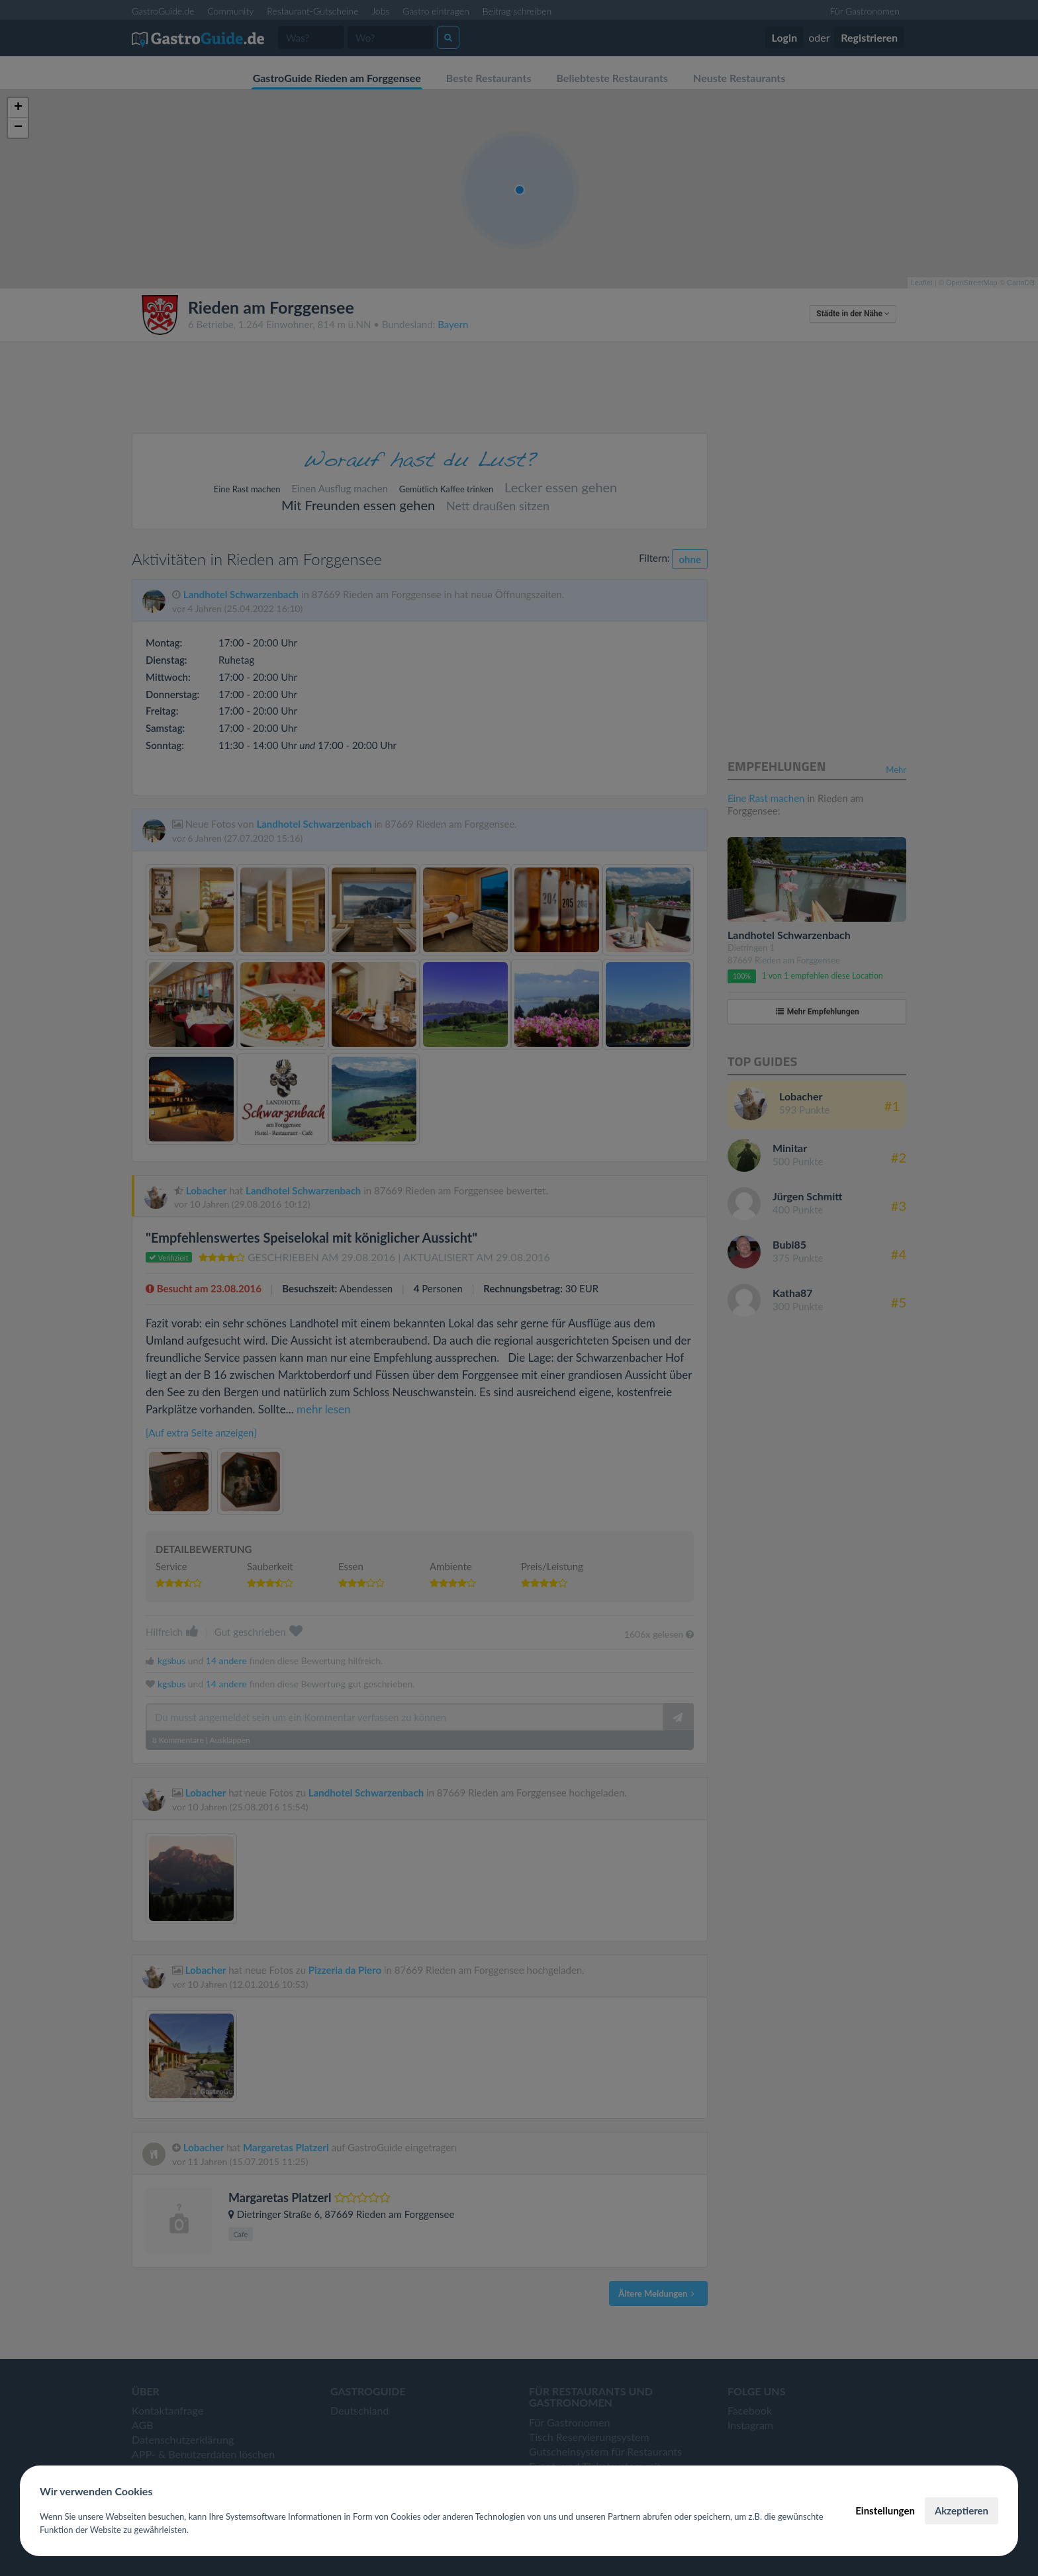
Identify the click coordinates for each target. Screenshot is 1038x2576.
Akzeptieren (961, 2510)
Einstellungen (885, 2510)
